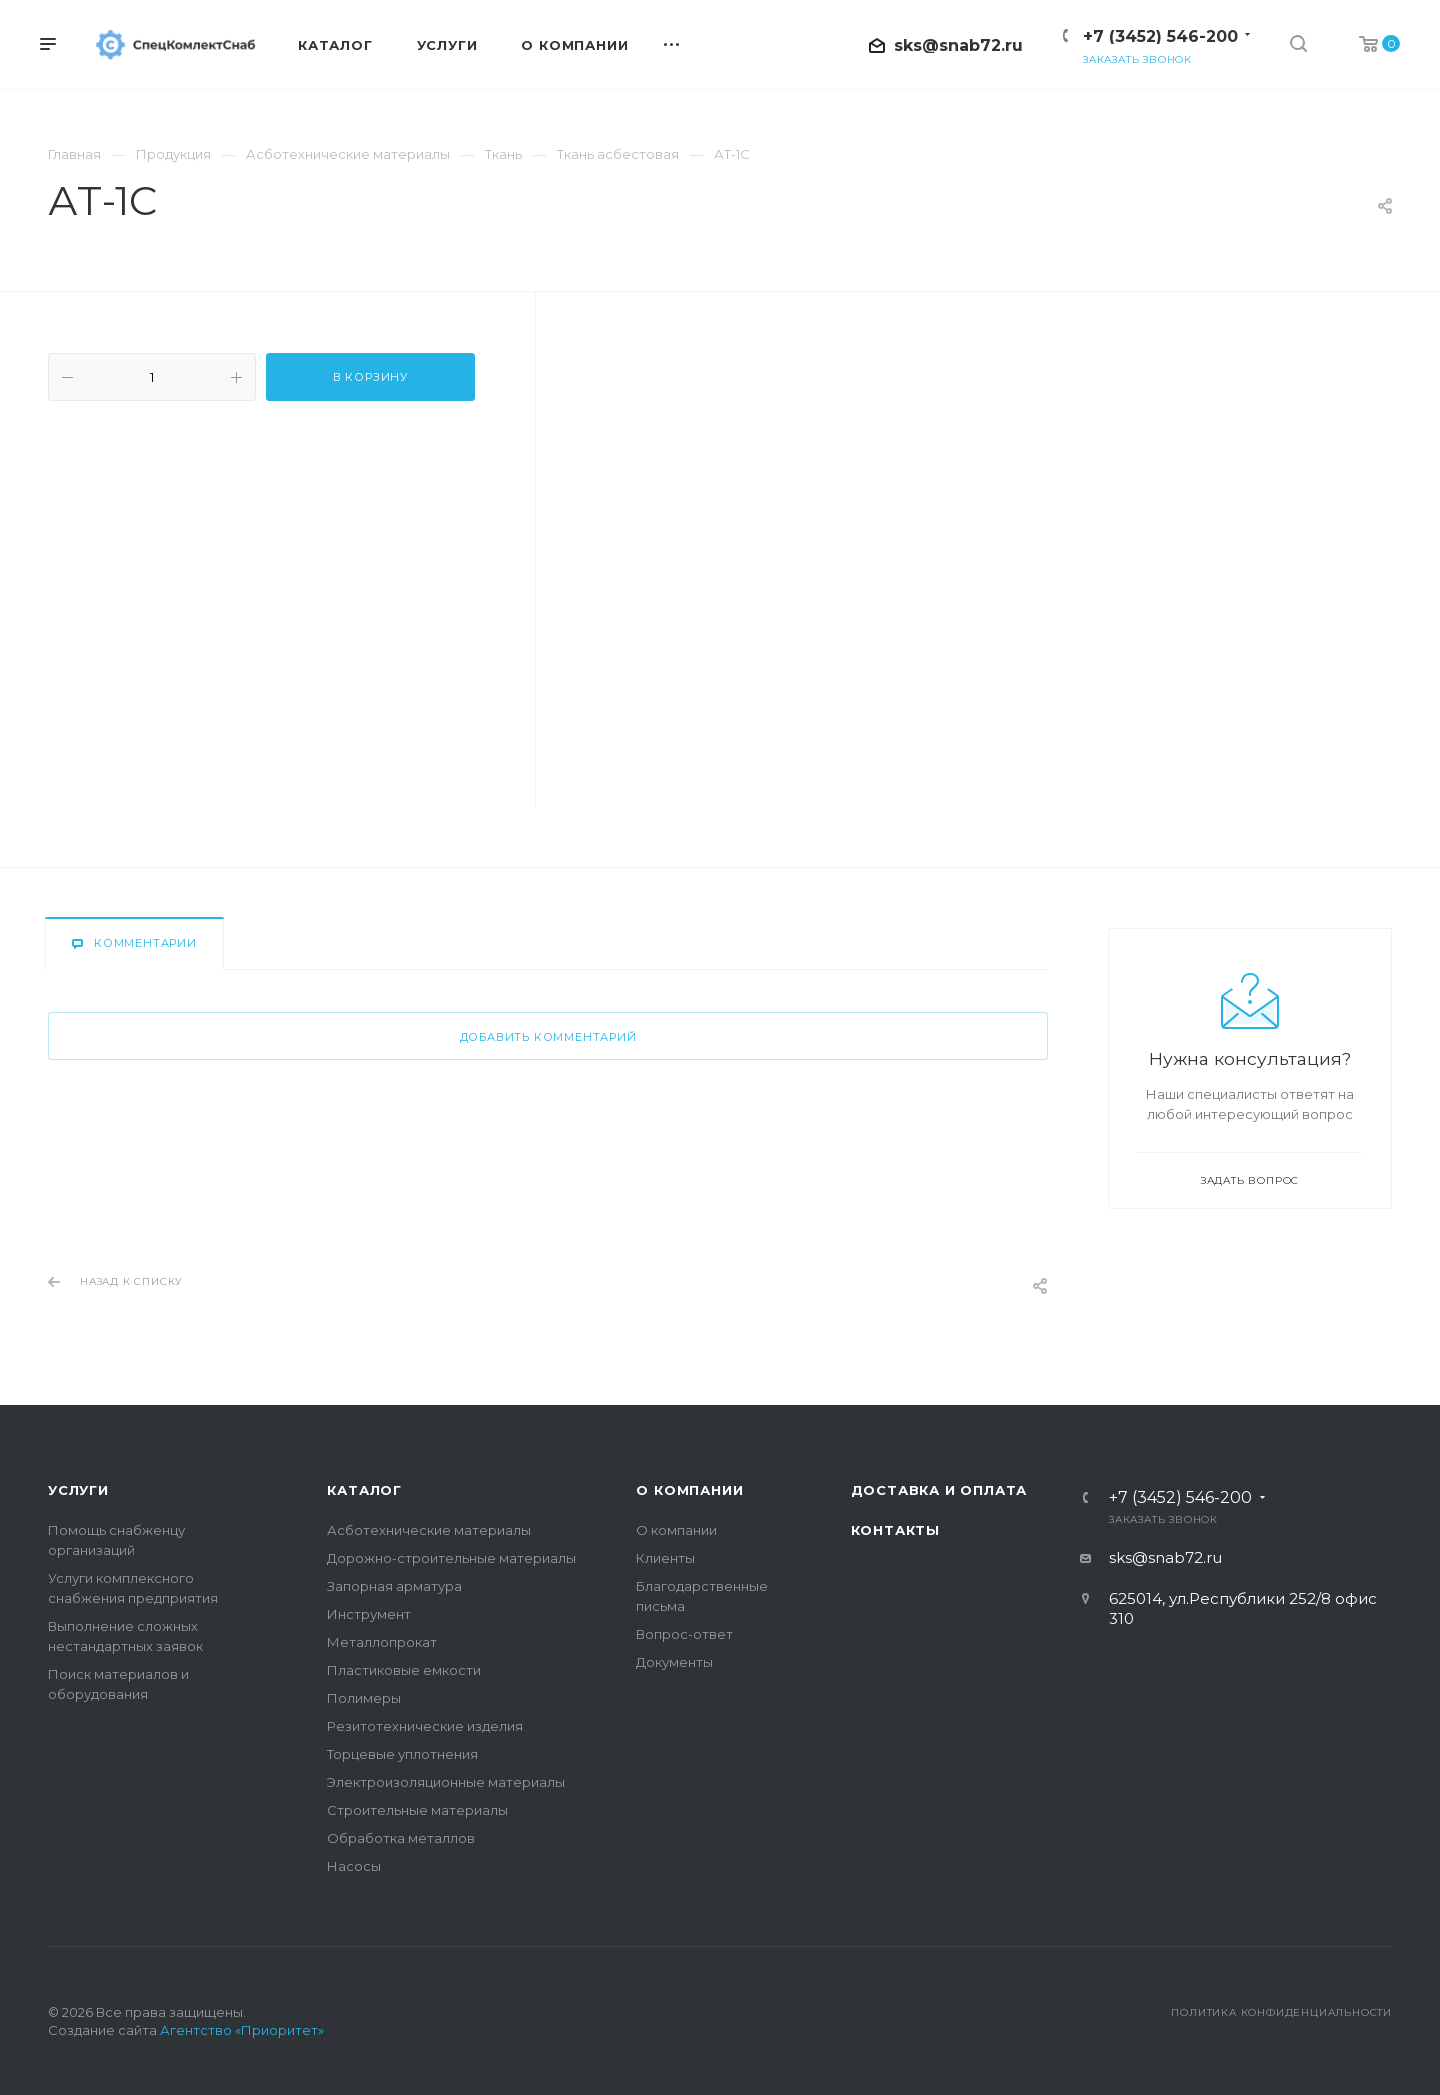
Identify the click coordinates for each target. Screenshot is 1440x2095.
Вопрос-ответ (684, 1634)
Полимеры (364, 1698)
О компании (689, 1490)
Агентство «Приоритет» (242, 2030)
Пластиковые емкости (404, 1670)
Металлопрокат (382, 1642)
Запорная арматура (394, 1586)
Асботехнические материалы (429, 1530)
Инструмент (369, 1614)
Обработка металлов (401, 1838)
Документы (674, 1662)
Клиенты (665, 1558)
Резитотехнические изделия (425, 1726)
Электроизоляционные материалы (446, 1782)
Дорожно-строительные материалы (451, 1558)
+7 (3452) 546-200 (1160, 36)
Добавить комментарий (548, 1037)
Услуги (78, 1490)
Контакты (895, 1530)
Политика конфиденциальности (1281, 2012)
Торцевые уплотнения (402, 1754)
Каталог (364, 1490)
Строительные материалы (417, 1810)
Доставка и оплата (939, 1490)
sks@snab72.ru (958, 45)
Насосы (354, 1866)
